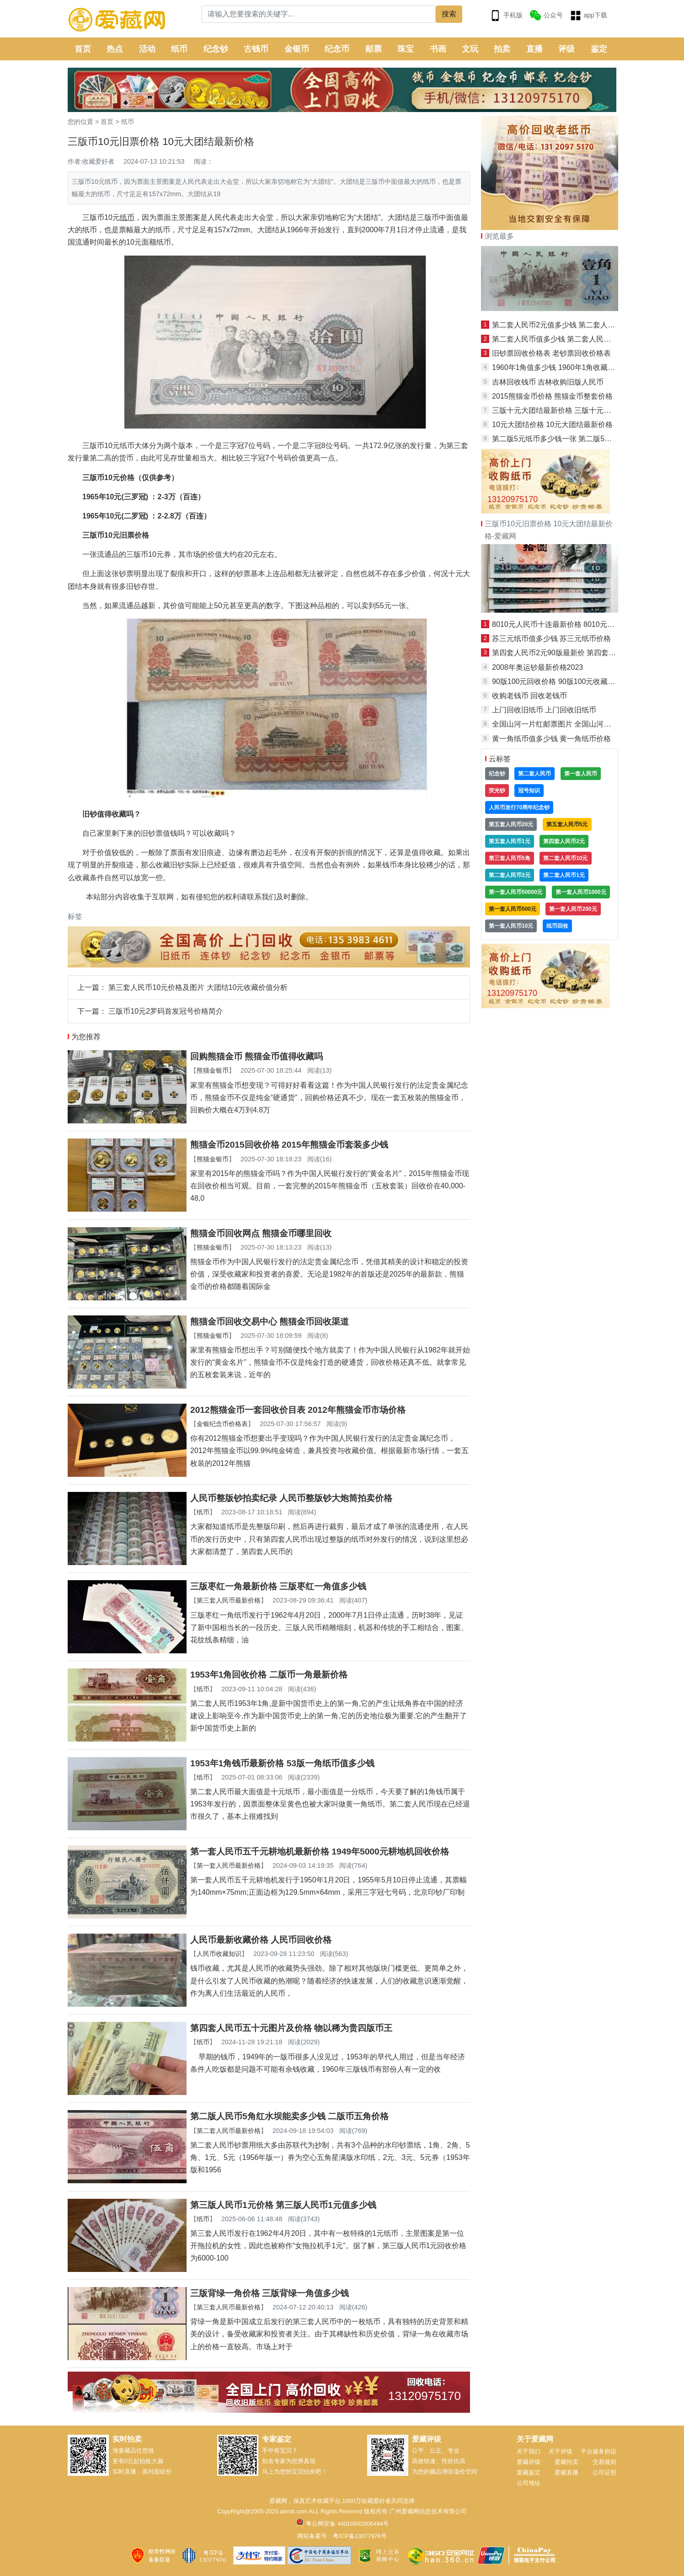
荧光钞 (497, 790)
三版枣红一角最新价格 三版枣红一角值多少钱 (278, 1586)
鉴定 (599, 48)
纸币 (179, 48)
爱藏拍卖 (566, 2461)
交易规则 (604, 2461)
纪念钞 (215, 48)
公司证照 (604, 2472)
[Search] (319, 14)
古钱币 (256, 48)
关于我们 (528, 2451)
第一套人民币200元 (573, 909)
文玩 (470, 48)
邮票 (373, 48)
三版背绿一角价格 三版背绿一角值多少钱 (269, 2293)
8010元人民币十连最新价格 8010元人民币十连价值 (575, 624)
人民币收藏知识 (219, 1953)
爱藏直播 (566, 2472)
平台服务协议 (598, 2451)
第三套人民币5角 (509, 858)
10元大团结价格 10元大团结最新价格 (552, 424)
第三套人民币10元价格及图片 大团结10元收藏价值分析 (198, 987)
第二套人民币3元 (509, 875)
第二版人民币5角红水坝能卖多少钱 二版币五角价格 (289, 2116)
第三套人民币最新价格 (229, 1600)
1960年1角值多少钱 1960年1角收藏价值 (557, 367)
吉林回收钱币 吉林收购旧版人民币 (548, 382)
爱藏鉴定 (528, 2472)
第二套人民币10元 (565, 858)
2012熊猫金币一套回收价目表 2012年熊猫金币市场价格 (298, 1410)
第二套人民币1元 (564, 875)
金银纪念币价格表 (222, 1423)
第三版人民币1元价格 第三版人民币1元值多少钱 (283, 2205)
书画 (438, 48)
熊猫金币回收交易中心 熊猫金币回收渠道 (269, 1321)
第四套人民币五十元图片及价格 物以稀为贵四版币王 (291, 2028)
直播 (534, 48)
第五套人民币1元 (509, 841)
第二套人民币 (534, 773)
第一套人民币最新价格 (229, 1865)
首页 (83, 48)
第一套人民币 (580, 773)
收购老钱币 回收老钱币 (529, 696)
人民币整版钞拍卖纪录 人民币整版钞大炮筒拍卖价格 (291, 1498)
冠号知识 (529, 790)
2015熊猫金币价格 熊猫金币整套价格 (552, 396)
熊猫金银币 (213, 1070)
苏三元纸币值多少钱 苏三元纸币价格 (551, 638)
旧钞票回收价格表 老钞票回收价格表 (551, 353)
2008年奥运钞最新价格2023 (537, 667)
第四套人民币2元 (564, 841)
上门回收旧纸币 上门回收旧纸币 (544, 710)
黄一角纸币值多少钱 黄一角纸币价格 (551, 739)
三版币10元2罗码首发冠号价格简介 (165, 1011)
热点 (115, 48)
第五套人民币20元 (511, 824)
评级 (566, 48)
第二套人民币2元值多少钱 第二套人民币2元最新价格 (577, 325)
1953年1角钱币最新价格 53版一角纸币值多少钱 (282, 1763)
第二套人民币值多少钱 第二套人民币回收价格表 (569, 339)
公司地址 (528, 2483)
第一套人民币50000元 (515, 892)
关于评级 (560, 2451)
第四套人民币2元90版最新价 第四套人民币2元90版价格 (582, 653)
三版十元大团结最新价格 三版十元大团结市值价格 (573, 410)
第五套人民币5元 (567, 824)
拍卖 (502, 48)
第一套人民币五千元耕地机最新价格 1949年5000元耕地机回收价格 (319, 1851)
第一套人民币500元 (512, 909)
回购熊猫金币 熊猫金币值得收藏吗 (256, 1056)
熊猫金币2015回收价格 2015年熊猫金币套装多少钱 (289, 1144)
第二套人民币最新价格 (229, 2130)
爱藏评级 (528, 2461)
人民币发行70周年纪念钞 (519, 807)
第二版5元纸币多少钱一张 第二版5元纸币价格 (566, 439)
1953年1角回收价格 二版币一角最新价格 (268, 1674)
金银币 (296, 48)
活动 (147, 48)
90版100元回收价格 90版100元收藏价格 (557, 681)
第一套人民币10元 (511, 926)
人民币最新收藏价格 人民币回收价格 (260, 1940)
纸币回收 (557, 926)
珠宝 (405, 48)
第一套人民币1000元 (581, 892)
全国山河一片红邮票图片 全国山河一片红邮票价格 (573, 724)
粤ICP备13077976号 (359, 2536)
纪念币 (337, 48)
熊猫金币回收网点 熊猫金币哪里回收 (260, 1233)
